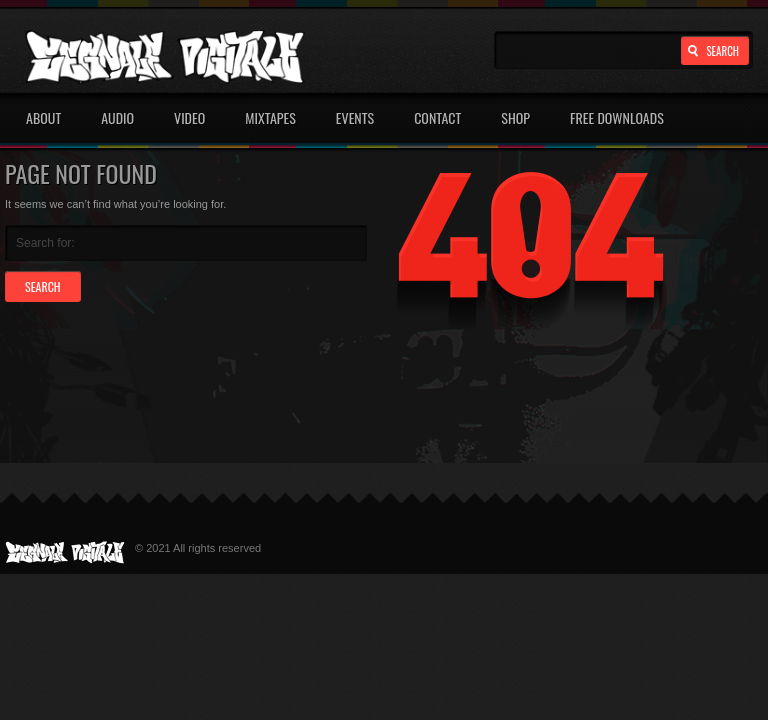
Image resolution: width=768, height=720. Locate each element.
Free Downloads (617, 117)
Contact (437, 117)
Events (355, 117)
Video (189, 117)
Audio (117, 117)
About (43, 117)
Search (722, 51)
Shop (515, 117)
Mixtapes (270, 117)
